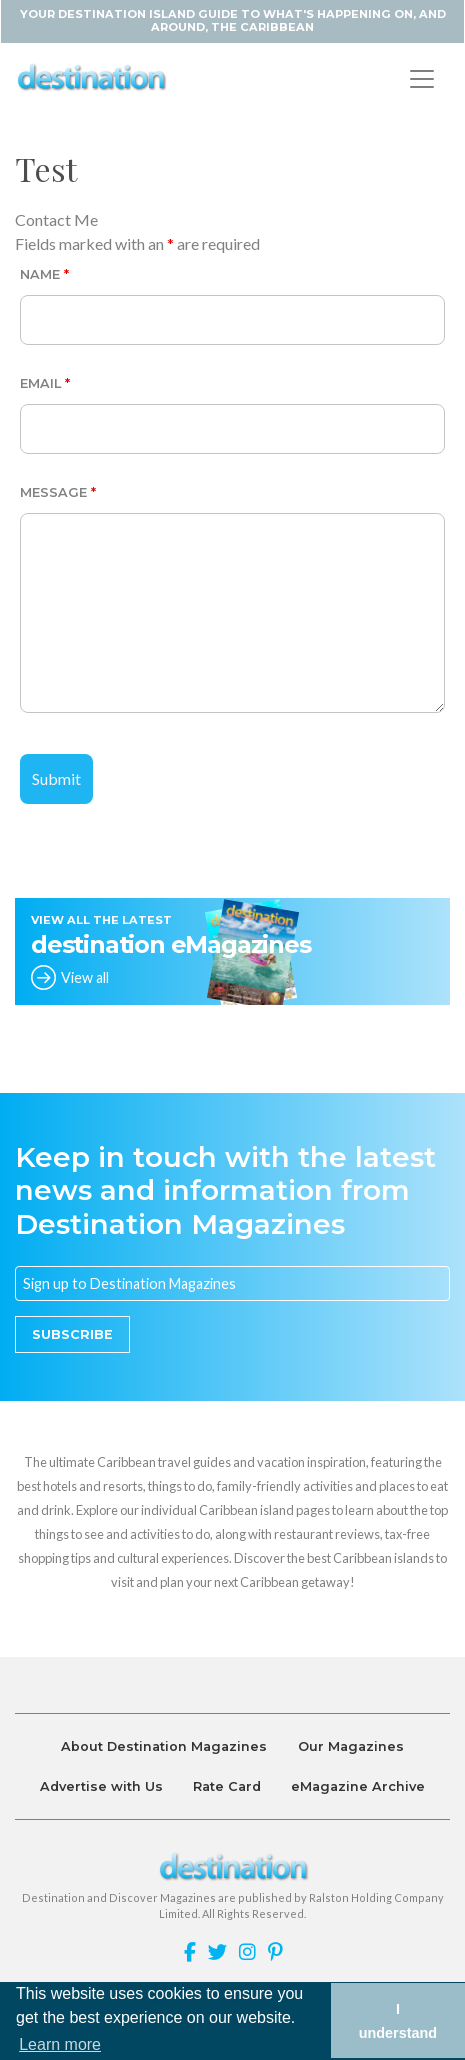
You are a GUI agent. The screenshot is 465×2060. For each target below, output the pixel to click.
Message (58, 492)
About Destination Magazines (164, 1746)
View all (85, 977)
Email (45, 383)
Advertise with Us (101, 1786)
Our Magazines (351, 1746)
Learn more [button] (60, 2044)
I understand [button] (398, 2021)
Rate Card (227, 1786)
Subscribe (72, 1334)
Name (44, 274)
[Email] (232, 1284)
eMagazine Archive (358, 1786)
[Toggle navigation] (422, 79)
